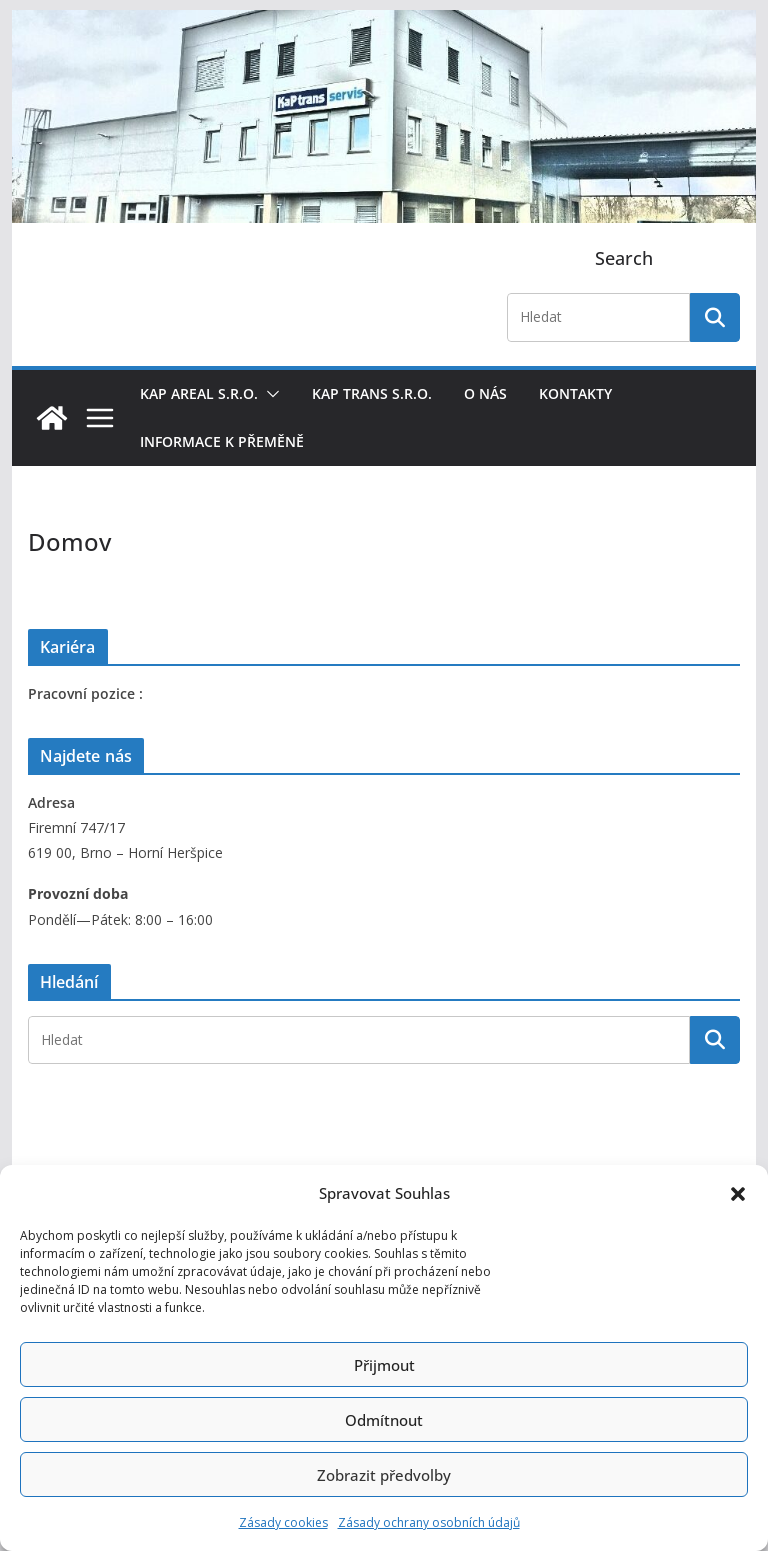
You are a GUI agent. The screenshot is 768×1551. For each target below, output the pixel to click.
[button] (738, 1194)
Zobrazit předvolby (384, 1475)
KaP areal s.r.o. (199, 393)
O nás (485, 393)
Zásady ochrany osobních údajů (429, 1522)
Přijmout (384, 1365)
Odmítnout (384, 1420)
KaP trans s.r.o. (372, 393)
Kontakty (575, 393)
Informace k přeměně (222, 441)
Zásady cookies (283, 1522)
